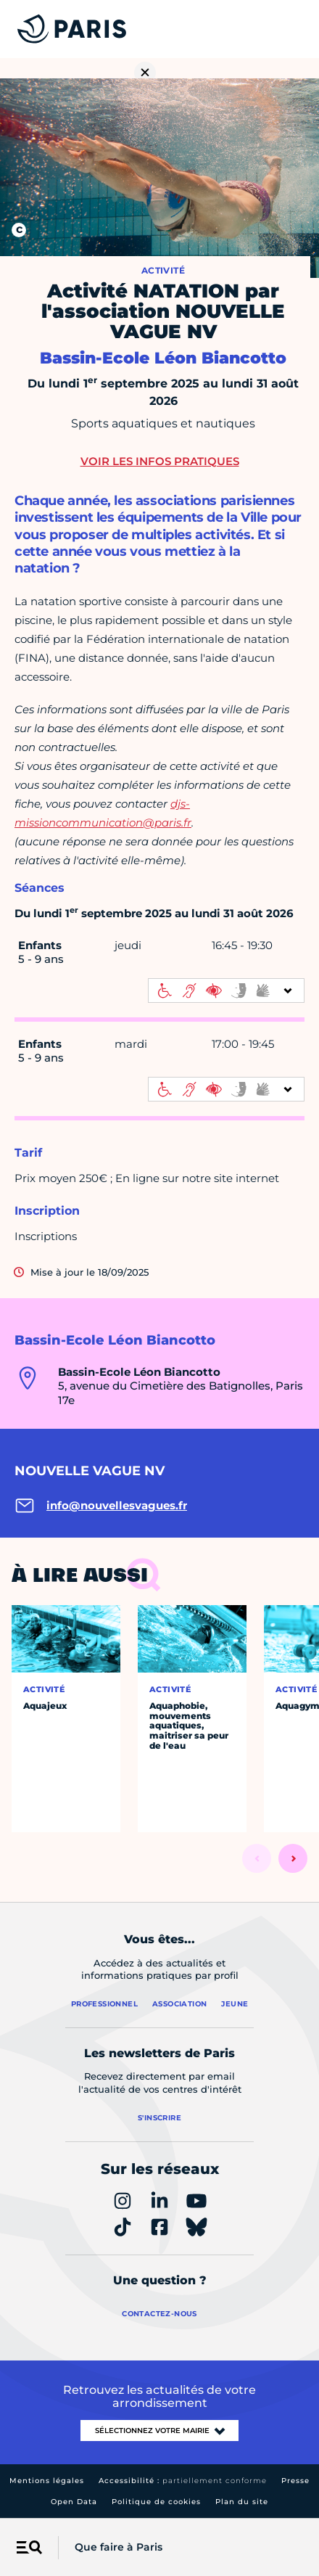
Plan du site (241, 2501)
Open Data (74, 2501)
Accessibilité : (183, 2480)
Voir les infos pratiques (159, 461)
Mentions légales (46, 2480)
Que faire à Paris (118, 2547)
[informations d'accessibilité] (226, 990)
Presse (295, 2480)
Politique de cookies (156, 2501)
